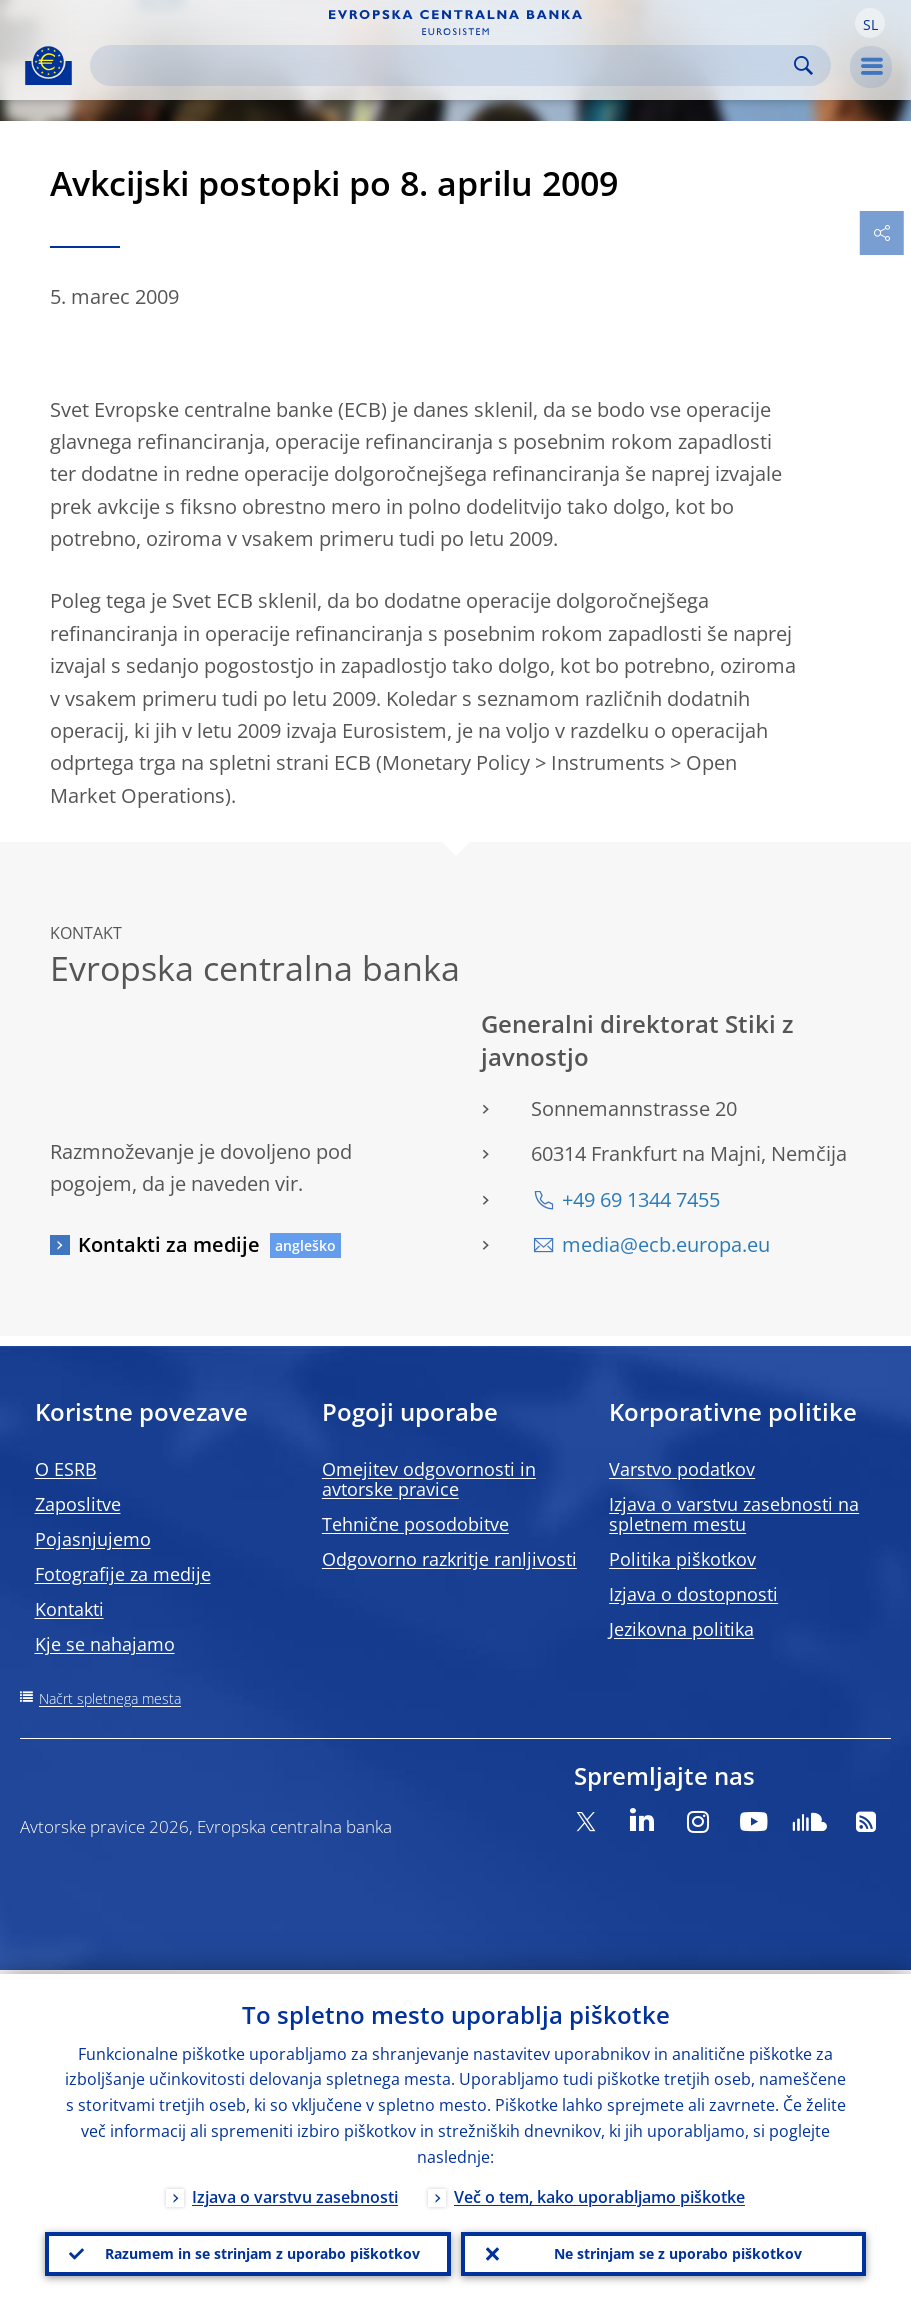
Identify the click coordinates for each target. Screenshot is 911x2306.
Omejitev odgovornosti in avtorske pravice (429, 1479)
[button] (870, 23)
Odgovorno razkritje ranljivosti (449, 1559)
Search (803, 65)
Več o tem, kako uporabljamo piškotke (599, 2193)
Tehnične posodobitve (415, 1524)
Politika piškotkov (682, 1559)
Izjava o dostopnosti (693, 1594)
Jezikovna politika (681, 1629)
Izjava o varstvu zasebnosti (295, 2193)
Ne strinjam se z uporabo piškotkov (678, 2251)
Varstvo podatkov (682, 1469)
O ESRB (66, 1469)
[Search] (444, 65)
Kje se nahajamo (105, 1644)
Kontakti (69, 1609)
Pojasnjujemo (93, 1539)
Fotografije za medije (123, 1574)
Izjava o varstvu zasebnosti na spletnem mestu (734, 1514)
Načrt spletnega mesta (110, 1698)
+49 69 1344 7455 (641, 1199)
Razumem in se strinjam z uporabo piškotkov (262, 2251)
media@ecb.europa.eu (666, 1244)
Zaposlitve (78, 1504)
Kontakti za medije (169, 1244)
